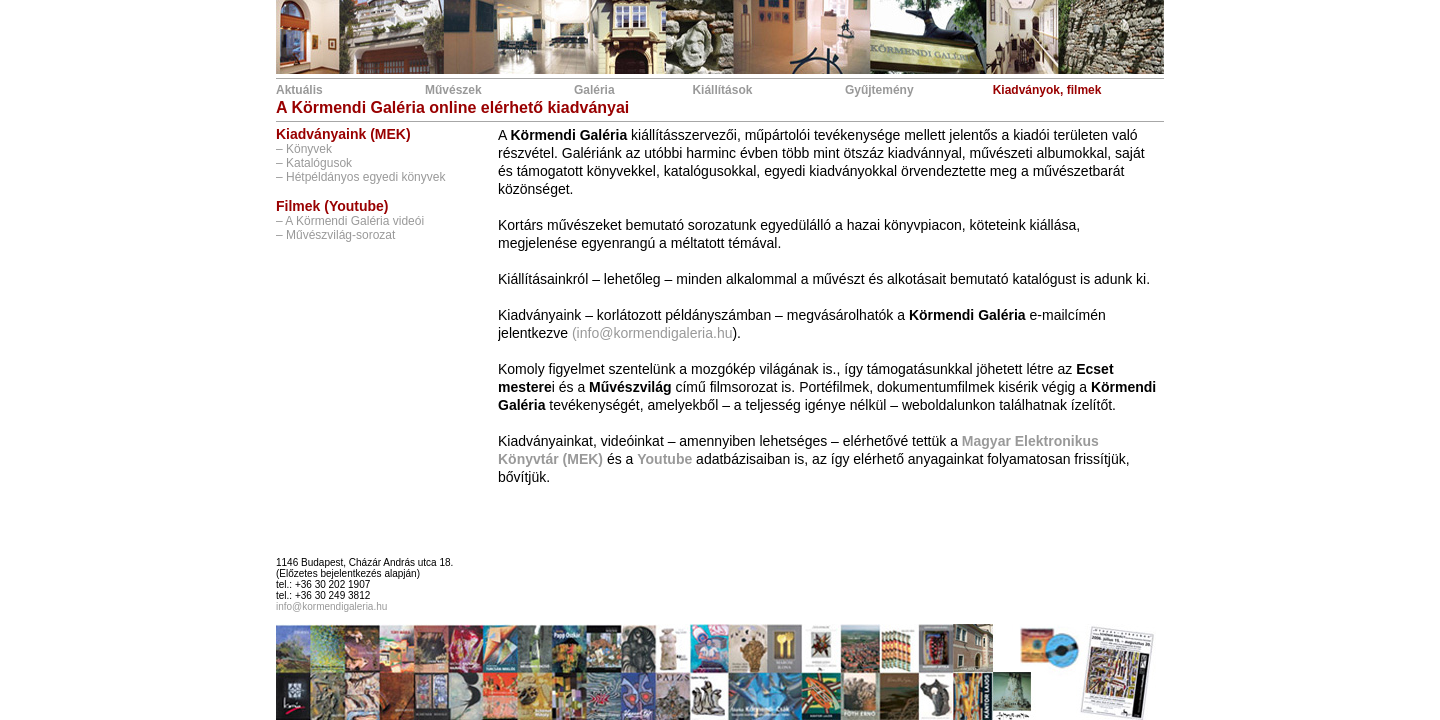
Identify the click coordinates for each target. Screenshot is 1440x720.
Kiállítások (722, 90)
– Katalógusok (314, 163)
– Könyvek (304, 149)
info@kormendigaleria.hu (331, 606)
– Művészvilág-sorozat (335, 235)
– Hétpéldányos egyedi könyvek (360, 177)
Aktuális (299, 90)
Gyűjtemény (879, 90)
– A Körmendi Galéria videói (350, 221)
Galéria (594, 90)
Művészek (453, 90)
